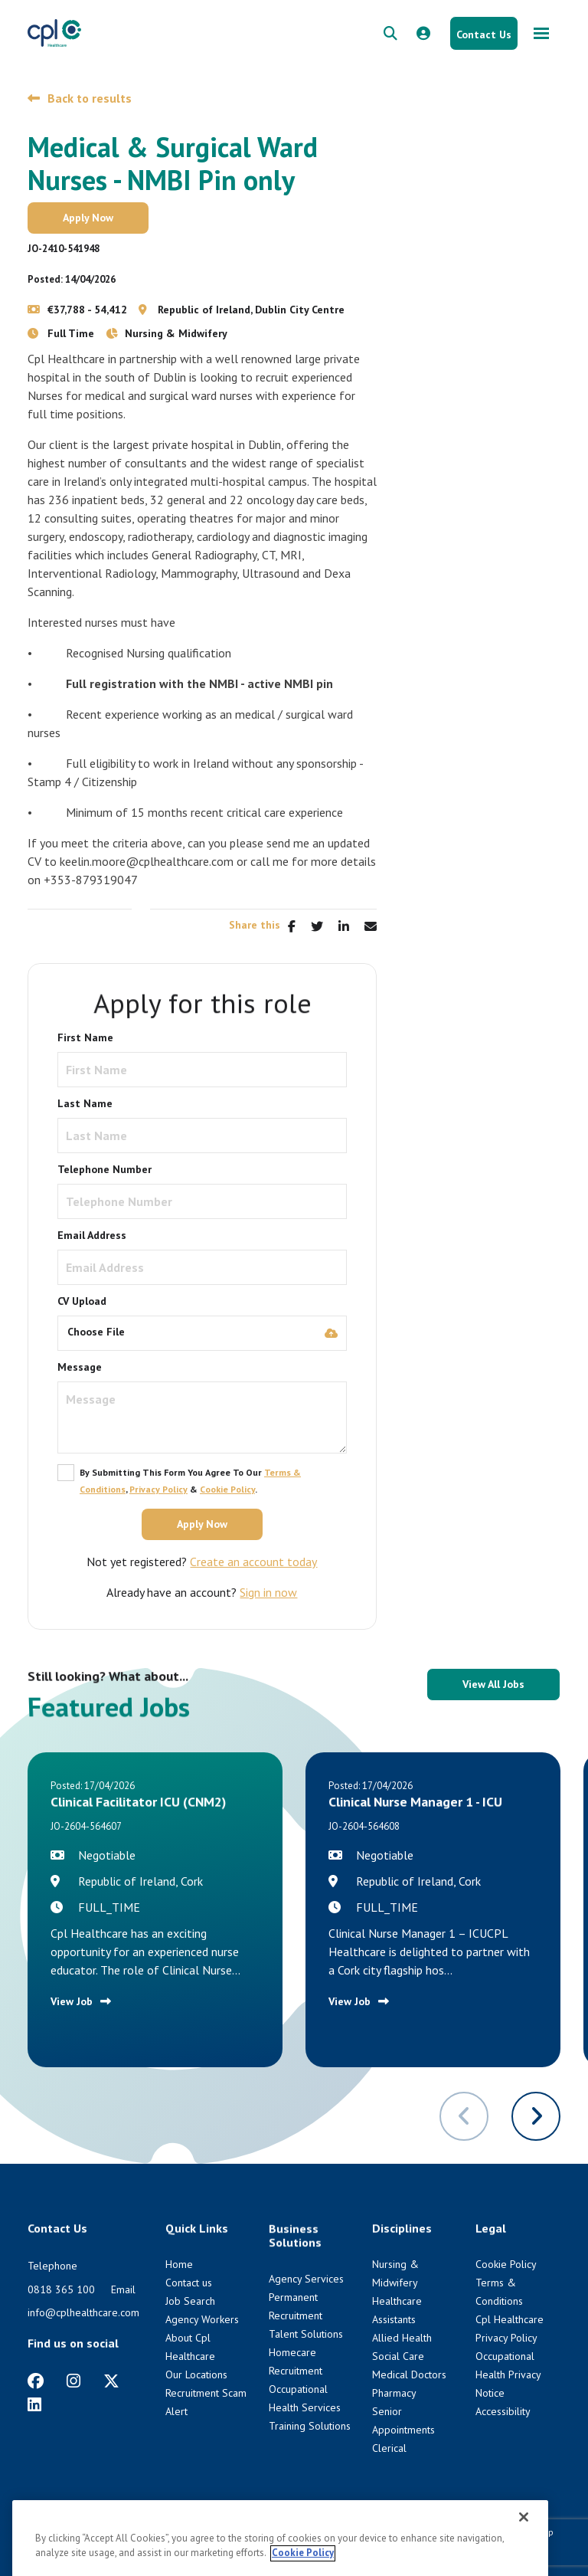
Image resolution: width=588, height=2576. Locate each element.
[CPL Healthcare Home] (54, 32)
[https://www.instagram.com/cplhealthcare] (73, 2381)
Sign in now (268, 1592)
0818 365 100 (61, 2289)
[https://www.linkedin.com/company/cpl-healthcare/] (34, 2404)
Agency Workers (202, 2319)
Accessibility (503, 2411)
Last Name (85, 1103)
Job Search (190, 2301)
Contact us (188, 2282)
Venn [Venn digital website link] (68, 2545)
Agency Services (306, 2279)
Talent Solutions (306, 2334)
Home (179, 2264)
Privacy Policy (158, 1489)
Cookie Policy (227, 1489)
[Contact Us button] (483, 33)
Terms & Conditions (447, 2532)
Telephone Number (104, 1169)
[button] (535, 2116)
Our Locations (196, 2374)
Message (79, 1367)
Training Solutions (310, 2426)
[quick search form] (390, 33)
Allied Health (402, 2338)
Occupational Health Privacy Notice (508, 2374)
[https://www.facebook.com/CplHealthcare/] (36, 2381)
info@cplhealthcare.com (83, 2312)
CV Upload (81, 1301)
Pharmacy (394, 2393)
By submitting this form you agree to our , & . (190, 1481)
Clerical (389, 2448)
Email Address (91, 1235)
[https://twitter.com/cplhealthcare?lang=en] (111, 2381)
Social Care (398, 2356)
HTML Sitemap (524, 2532)
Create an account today (253, 1561)
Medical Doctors (409, 2374)
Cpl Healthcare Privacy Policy (338, 2532)
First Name (85, 1037)
